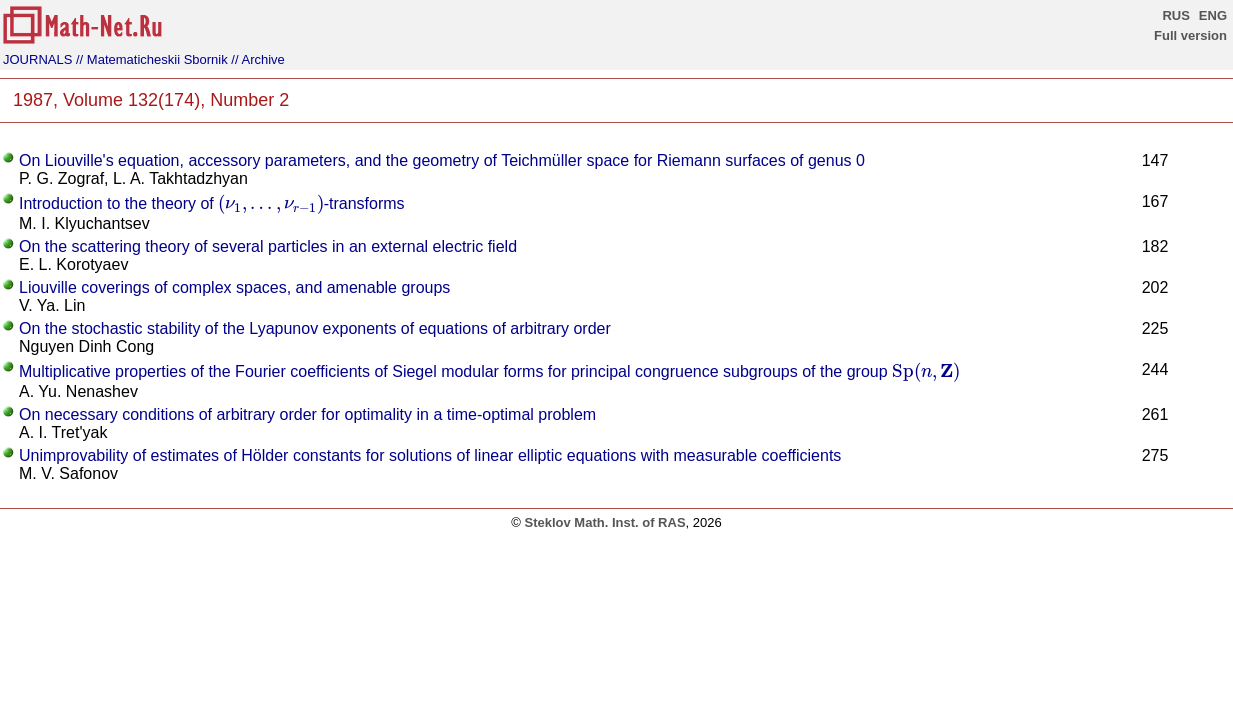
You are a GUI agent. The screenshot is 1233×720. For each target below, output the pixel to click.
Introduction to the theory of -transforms (212, 203)
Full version (1190, 35)
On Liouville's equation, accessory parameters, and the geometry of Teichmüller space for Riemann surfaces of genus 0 (442, 160)
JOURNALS (37, 59)
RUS (1175, 15)
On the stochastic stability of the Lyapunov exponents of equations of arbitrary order (315, 328)
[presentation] (270, 204)
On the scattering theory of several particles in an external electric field (268, 246)
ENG (1213, 15)
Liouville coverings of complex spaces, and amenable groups (234, 287)
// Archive (257, 59)
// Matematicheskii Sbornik (152, 59)
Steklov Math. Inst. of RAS (604, 522)
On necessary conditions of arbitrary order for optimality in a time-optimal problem (307, 414)
